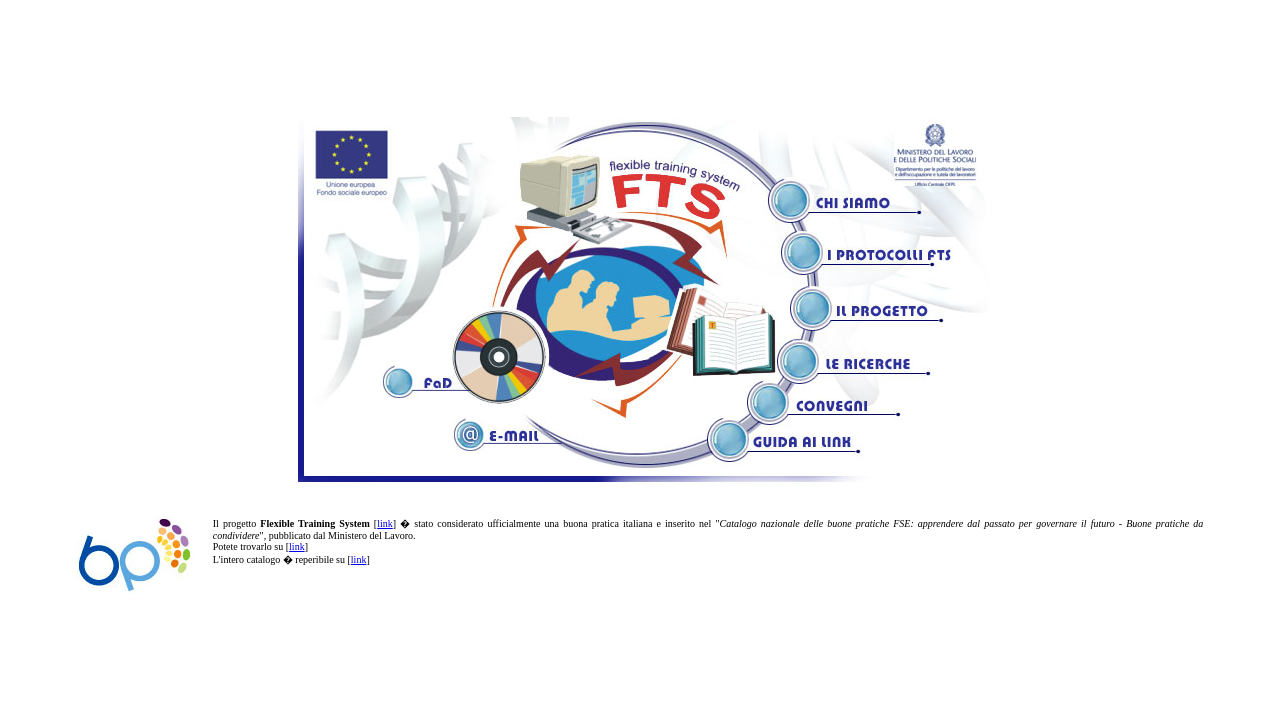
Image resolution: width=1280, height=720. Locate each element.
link (385, 523)
